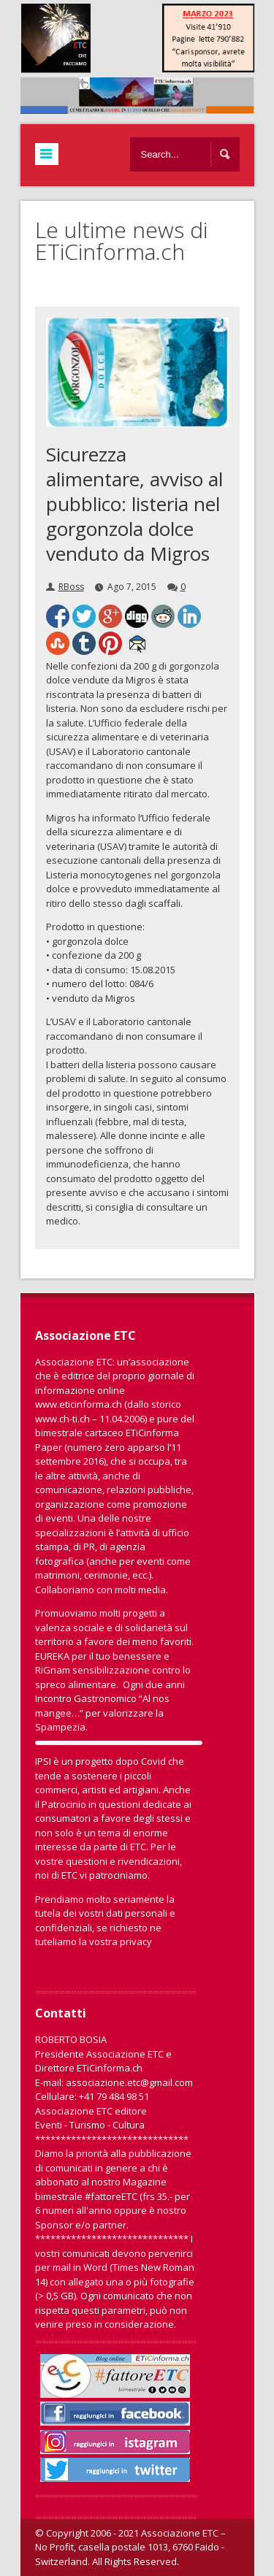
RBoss (71, 586)
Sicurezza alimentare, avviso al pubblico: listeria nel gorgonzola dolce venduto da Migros (134, 504)
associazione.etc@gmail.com (129, 2082)
